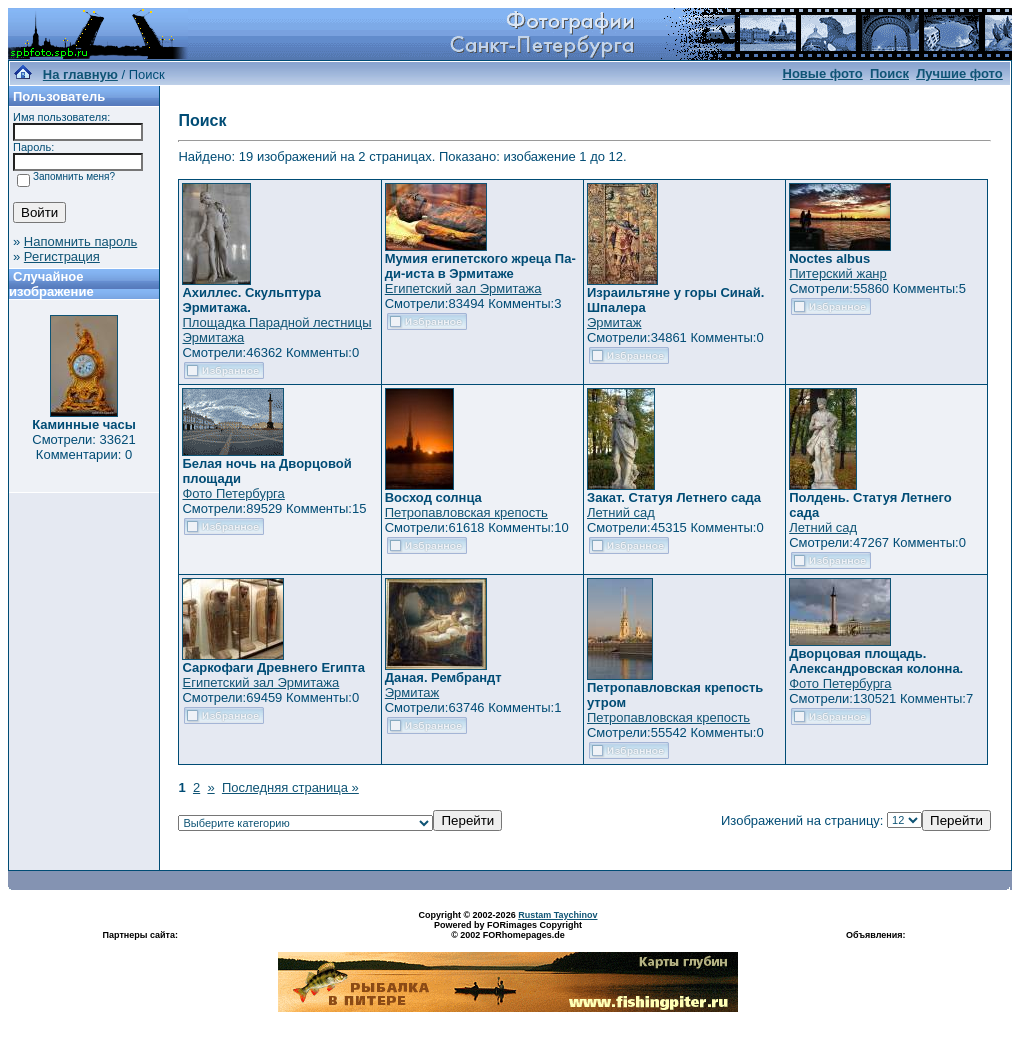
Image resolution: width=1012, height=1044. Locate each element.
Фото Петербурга (233, 493)
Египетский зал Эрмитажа (463, 288)
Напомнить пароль (80, 241)
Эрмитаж (614, 322)
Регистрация (62, 256)
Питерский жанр (838, 273)
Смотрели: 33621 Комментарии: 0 (83, 447)
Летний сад (621, 512)
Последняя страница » (290, 787)
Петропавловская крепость (466, 512)
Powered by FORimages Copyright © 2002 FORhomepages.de (508, 930)
